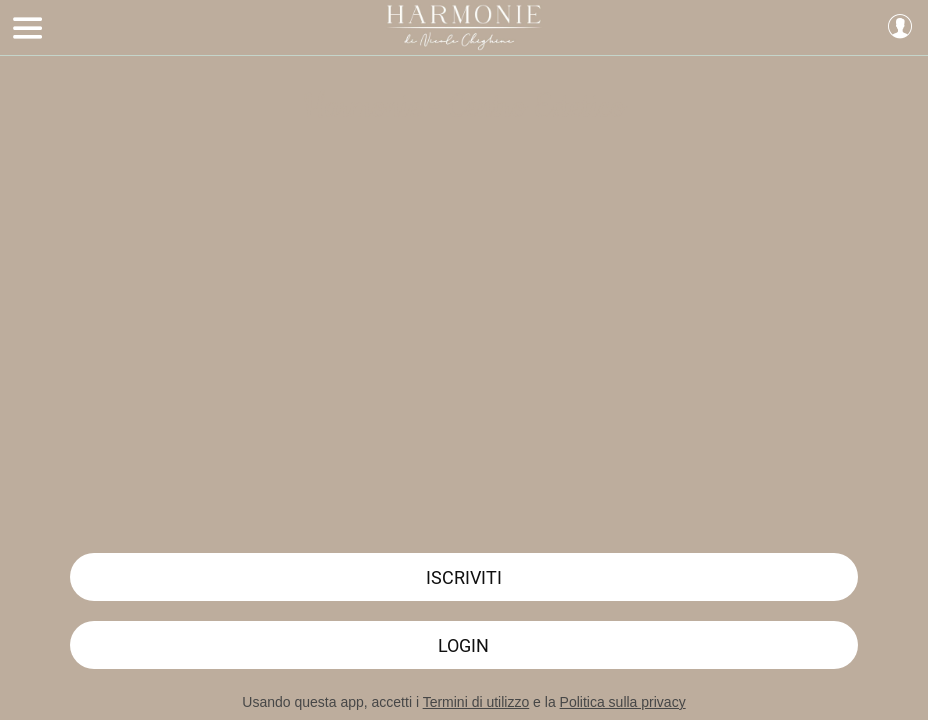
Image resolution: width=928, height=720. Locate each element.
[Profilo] (900, 28)
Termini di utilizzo (476, 702)
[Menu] (28, 28)
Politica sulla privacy (623, 702)
